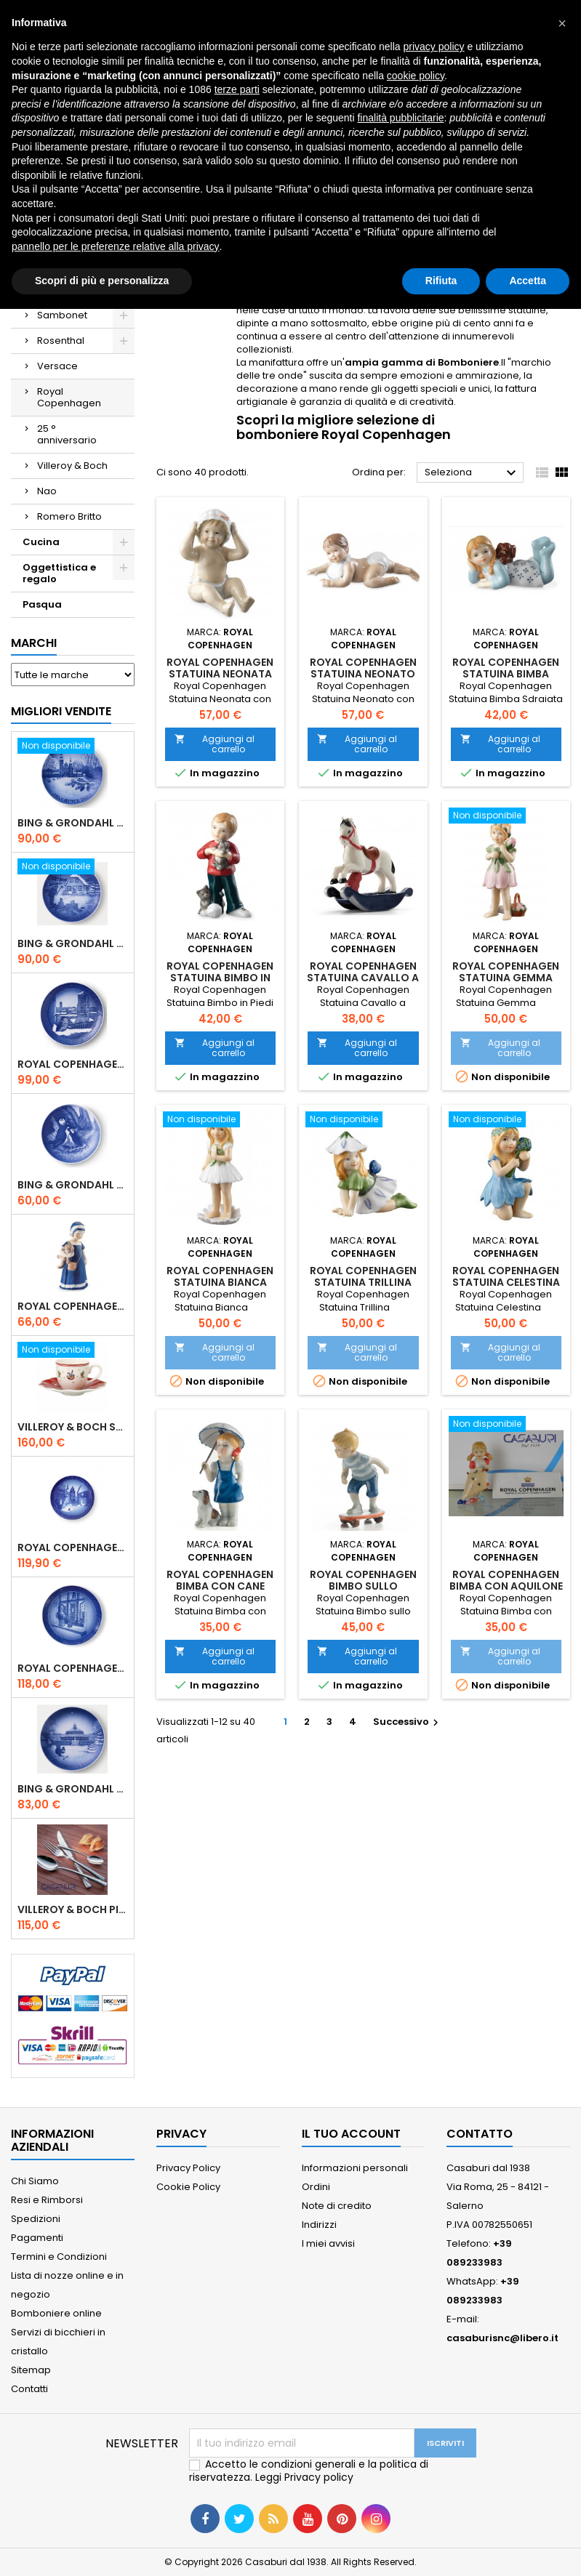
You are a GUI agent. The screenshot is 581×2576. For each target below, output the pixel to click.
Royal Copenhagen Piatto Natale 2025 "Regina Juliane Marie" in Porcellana (72, 1668)
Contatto (479, 2133)
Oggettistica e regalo (59, 573)
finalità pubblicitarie (400, 118)
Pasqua (42, 604)
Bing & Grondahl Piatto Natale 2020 (72, 823)
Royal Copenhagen (69, 397)
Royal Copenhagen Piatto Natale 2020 (72, 1064)
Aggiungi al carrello (215, 744)
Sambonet (62, 315)
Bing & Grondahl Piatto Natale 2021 (72, 1789)
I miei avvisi (328, 2243)
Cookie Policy (188, 2187)
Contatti (29, 2389)
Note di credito (337, 2206)
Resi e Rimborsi (47, 2200)
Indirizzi (319, 2224)
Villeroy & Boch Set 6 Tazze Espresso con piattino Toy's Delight (72, 1427)
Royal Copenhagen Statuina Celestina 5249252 (506, 1282)
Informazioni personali (355, 2168)
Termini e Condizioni (59, 2256)
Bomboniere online (56, 2313)
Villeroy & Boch (72, 465)
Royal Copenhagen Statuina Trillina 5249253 (363, 1282)
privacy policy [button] (434, 46)
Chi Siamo (35, 2181)
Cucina (41, 542)
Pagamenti (37, 2238)
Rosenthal (60, 340)
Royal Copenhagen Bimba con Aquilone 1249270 (506, 1586)
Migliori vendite (61, 711)
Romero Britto (69, 516)
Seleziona (472, 473)
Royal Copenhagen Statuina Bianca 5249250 (220, 1282)
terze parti (237, 89)
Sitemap (31, 2370)
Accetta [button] (527, 280)
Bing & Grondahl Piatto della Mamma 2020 (72, 1185)
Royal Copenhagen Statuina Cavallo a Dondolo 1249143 (363, 978)
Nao (47, 491)
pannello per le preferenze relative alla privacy (116, 246)
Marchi (34, 643)
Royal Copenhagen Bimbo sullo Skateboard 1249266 (362, 1586)
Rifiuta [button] (441, 280)
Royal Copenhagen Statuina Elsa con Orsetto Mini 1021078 (72, 1306)
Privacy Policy (188, 2168)
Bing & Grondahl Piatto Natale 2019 (72, 943)
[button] (562, 23)
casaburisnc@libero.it (502, 2338)
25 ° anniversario (67, 434)
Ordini (316, 2187)
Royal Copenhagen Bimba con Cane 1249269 (220, 1586)
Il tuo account (351, 2133)
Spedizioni (35, 2219)
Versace (57, 366)
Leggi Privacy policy (304, 2477)
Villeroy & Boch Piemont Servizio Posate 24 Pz (72, 1909)
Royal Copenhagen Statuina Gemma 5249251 (505, 978)
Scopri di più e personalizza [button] (102, 280)
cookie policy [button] (415, 75)
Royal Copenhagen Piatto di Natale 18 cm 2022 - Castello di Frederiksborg (72, 1547)
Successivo (407, 1721)
